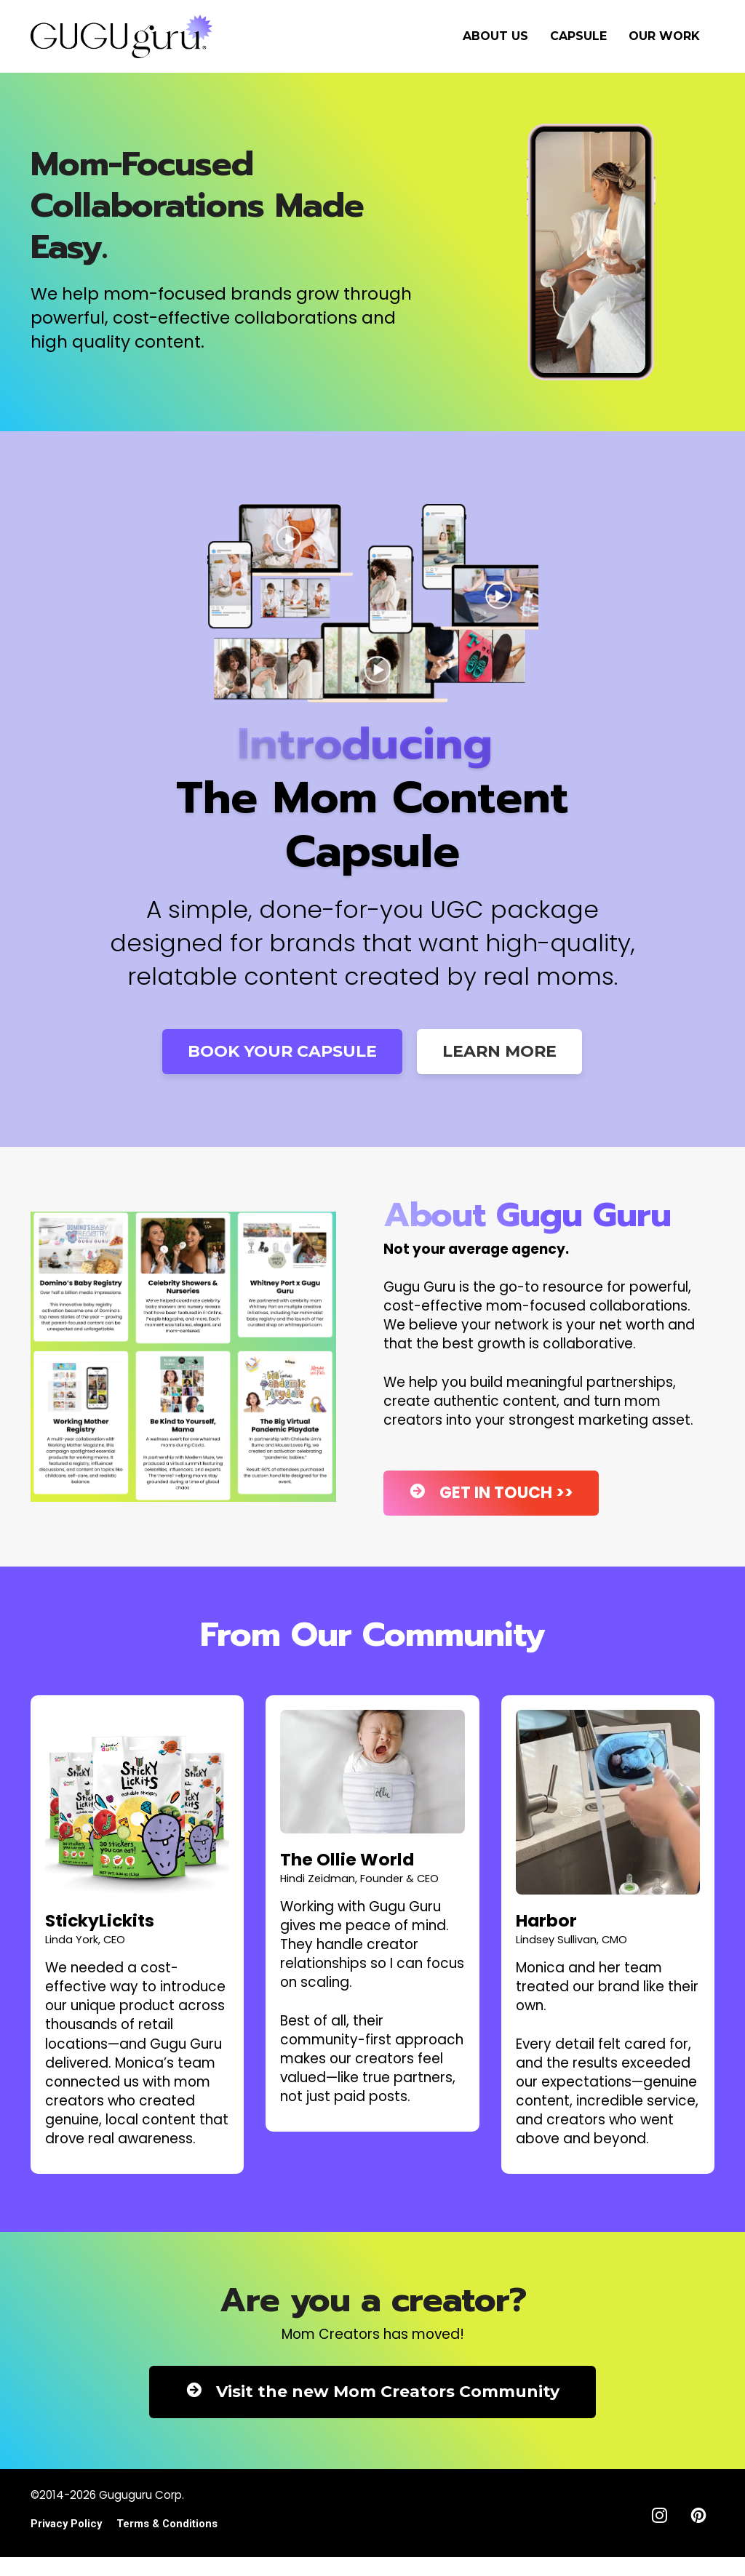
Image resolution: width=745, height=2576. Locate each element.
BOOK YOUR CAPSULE (282, 1051)
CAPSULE (578, 36)
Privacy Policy (66, 2523)
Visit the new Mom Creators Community (372, 2391)
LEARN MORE (499, 1051)
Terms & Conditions (167, 2523)
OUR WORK (664, 36)
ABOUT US (495, 36)
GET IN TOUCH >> (491, 1492)
